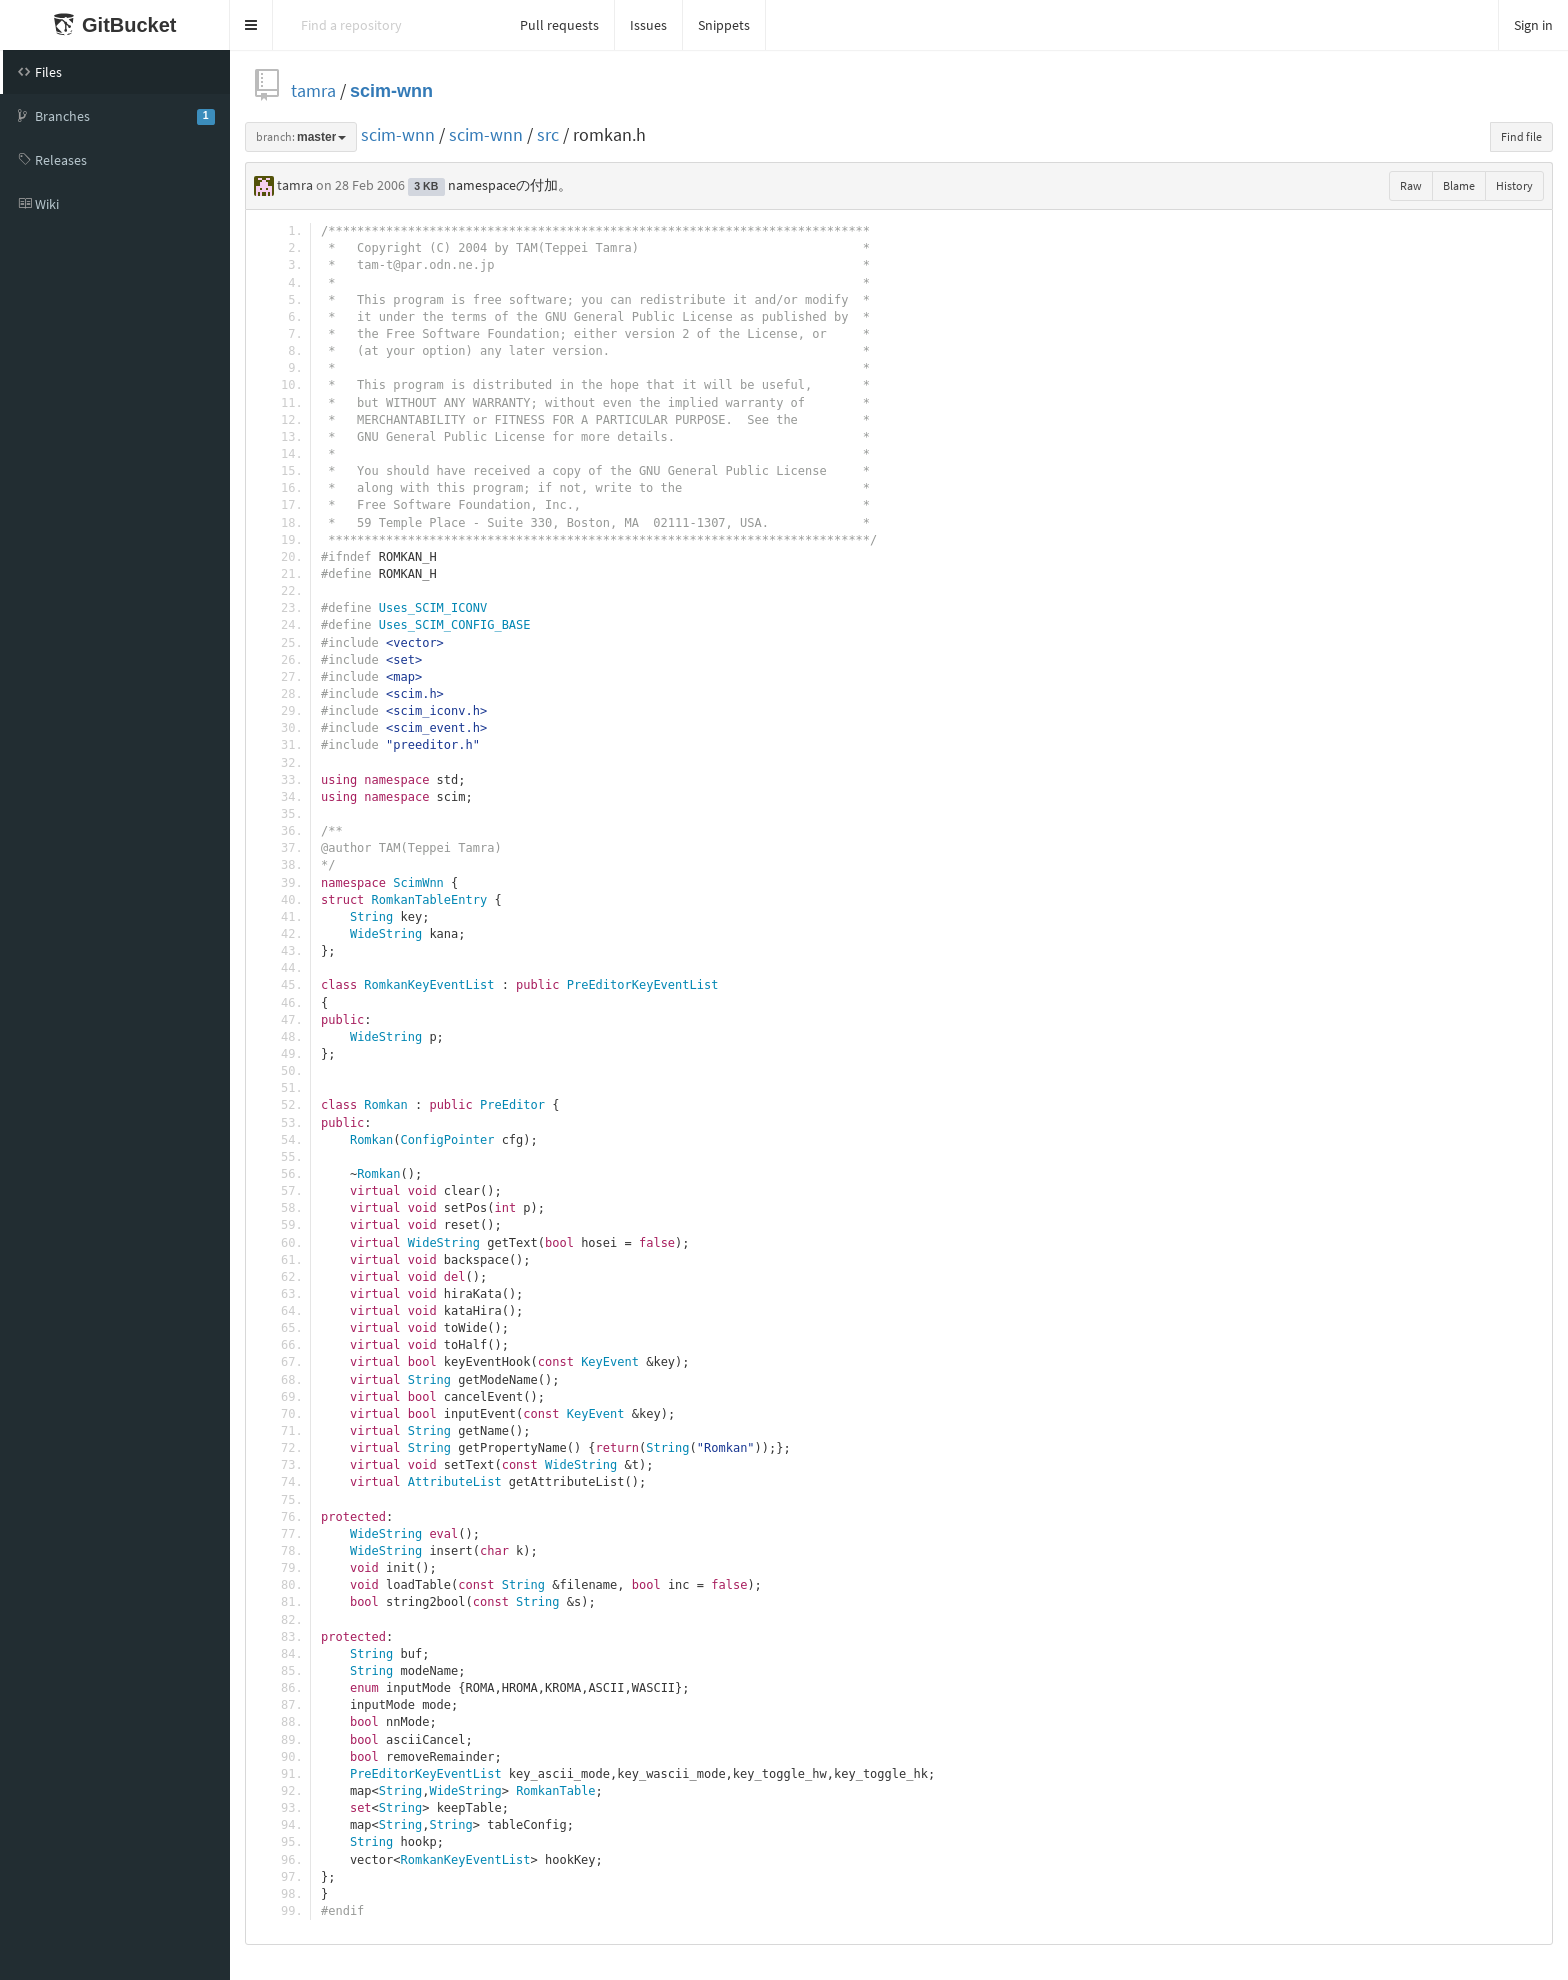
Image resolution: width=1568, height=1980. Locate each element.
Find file (1521, 136)
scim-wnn (391, 90)
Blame (1459, 185)
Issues (648, 25)
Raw (1411, 185)
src (548, 134)
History (1514, 185)
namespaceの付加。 (510, 185)
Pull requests (559, 25)
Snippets (724, 25)
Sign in (1533, 25)
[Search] (389, 25)
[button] (251, 25)
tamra (313, 90)
